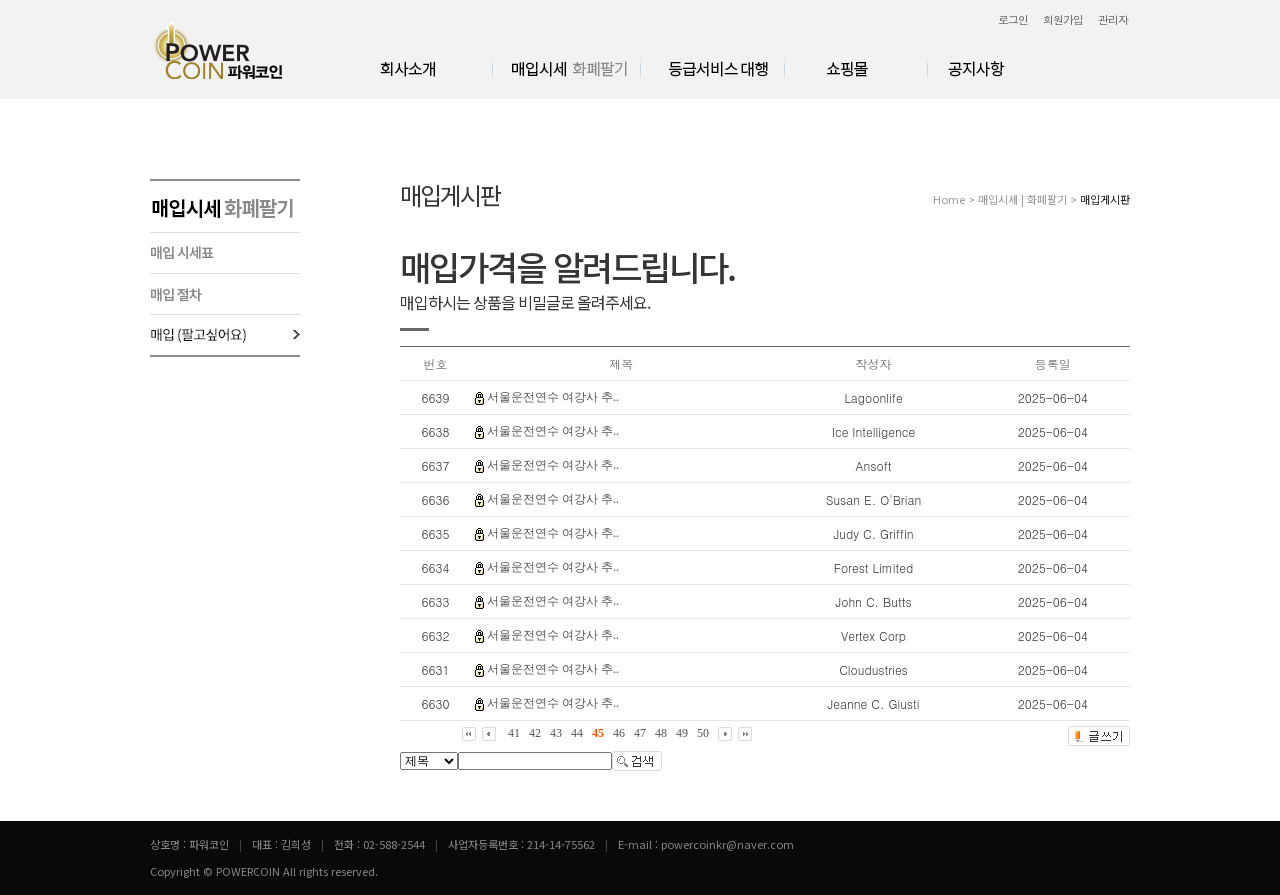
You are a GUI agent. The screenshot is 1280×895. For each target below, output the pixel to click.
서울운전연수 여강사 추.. (553, 397)
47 (640, 733)
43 (556, 733)
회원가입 (1063, 19)
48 (661, 733)
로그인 (1013, 19)
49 (682, 733)
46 (619, 733)
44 (577, 733)
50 (703, 733)
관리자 (1113, 19)
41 (514, 733)
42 (535, 733)
